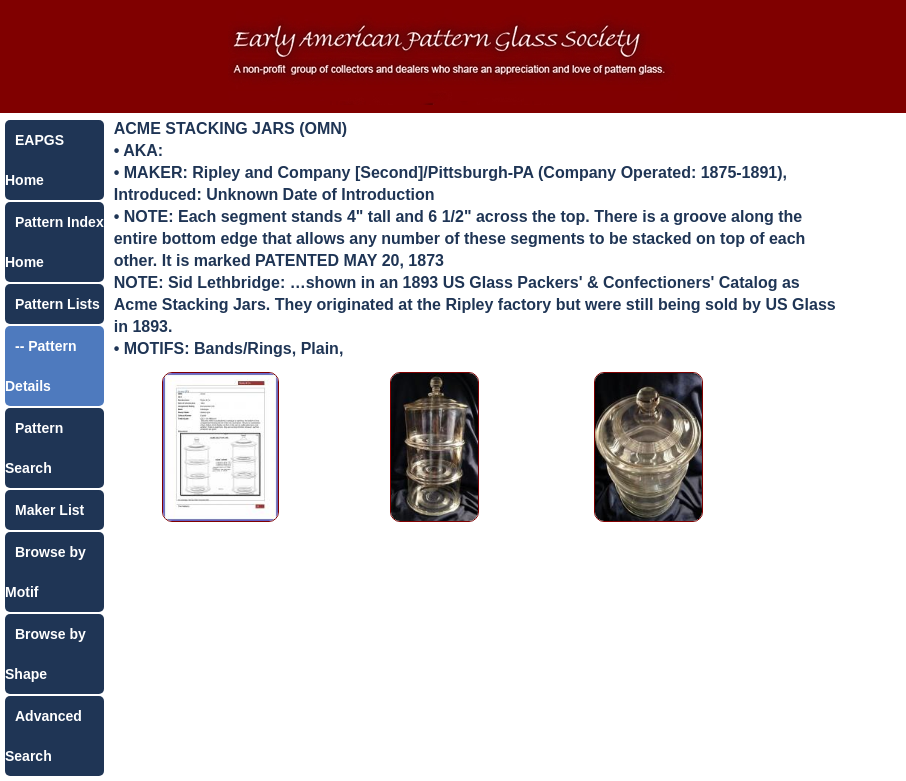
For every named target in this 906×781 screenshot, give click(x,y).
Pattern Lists (57, 304)
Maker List (49, 510)
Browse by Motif (45, 572)
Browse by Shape (45, 654)
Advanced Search (43, 736)
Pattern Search (34, 448)
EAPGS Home (34, 160)
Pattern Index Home (54, 242)
